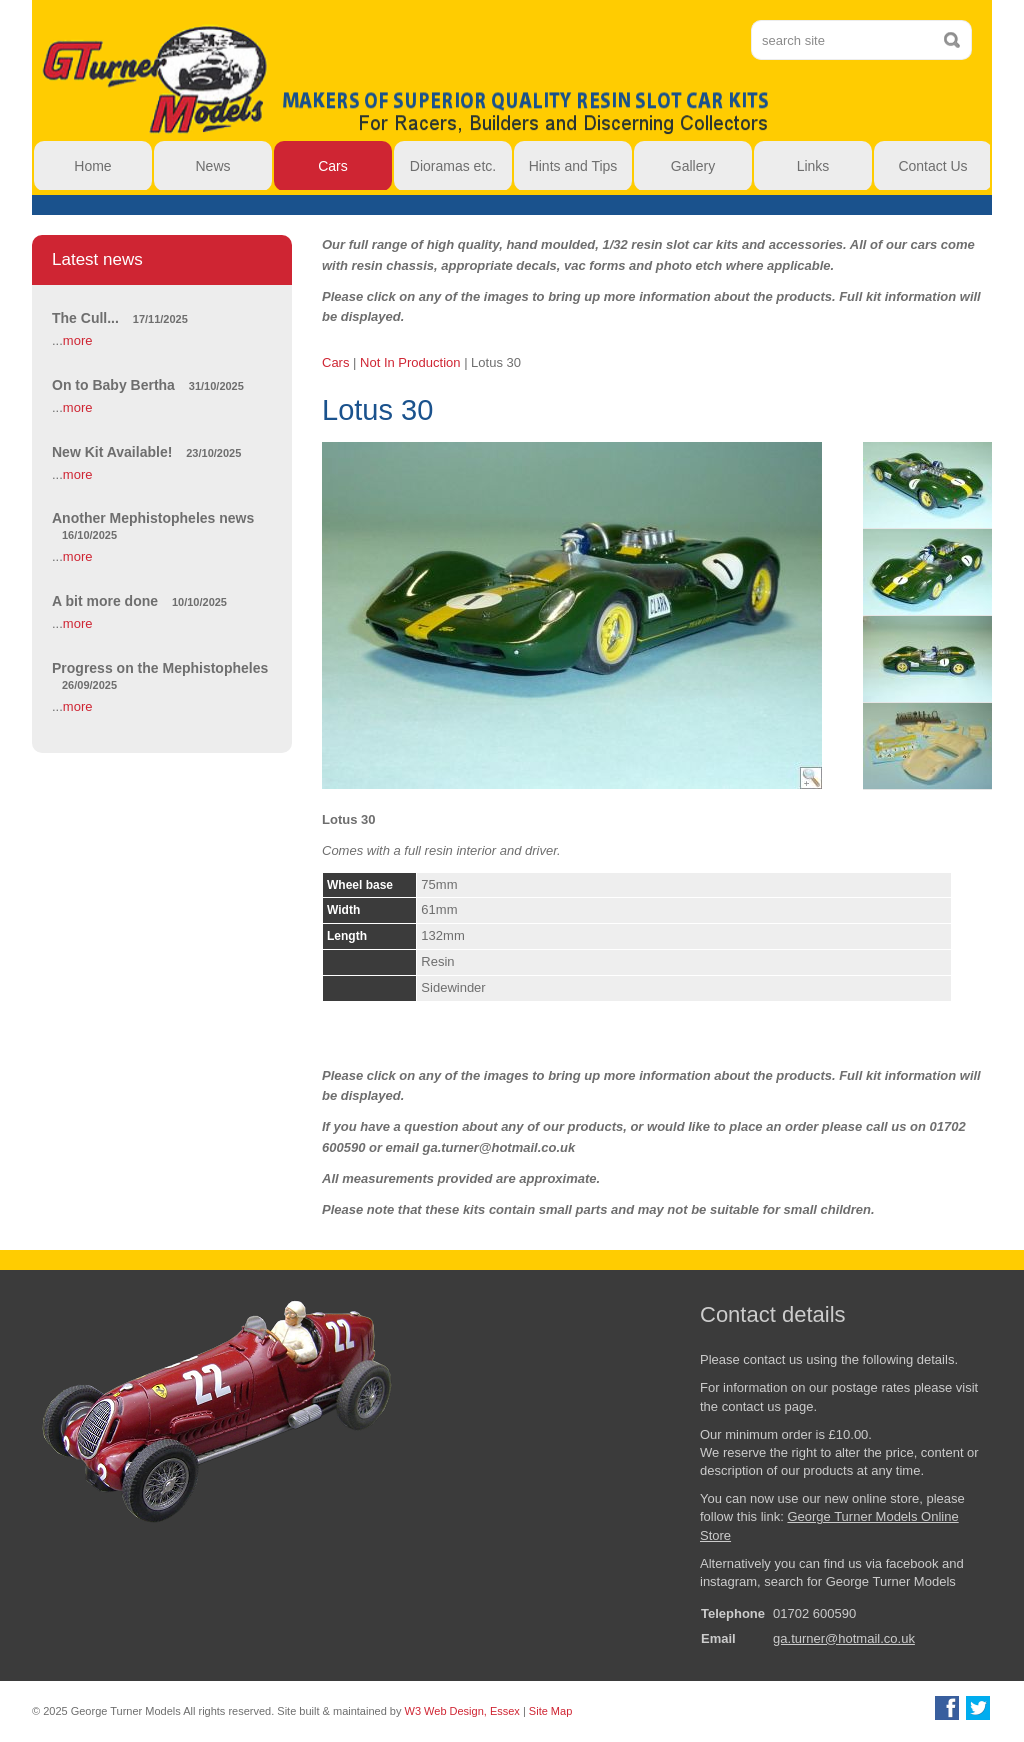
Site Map (550, 1711)
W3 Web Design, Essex (462, 1711)
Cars (335, 362)
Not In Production (410, 362)
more (78, 340)
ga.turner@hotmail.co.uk (844, 1638)
